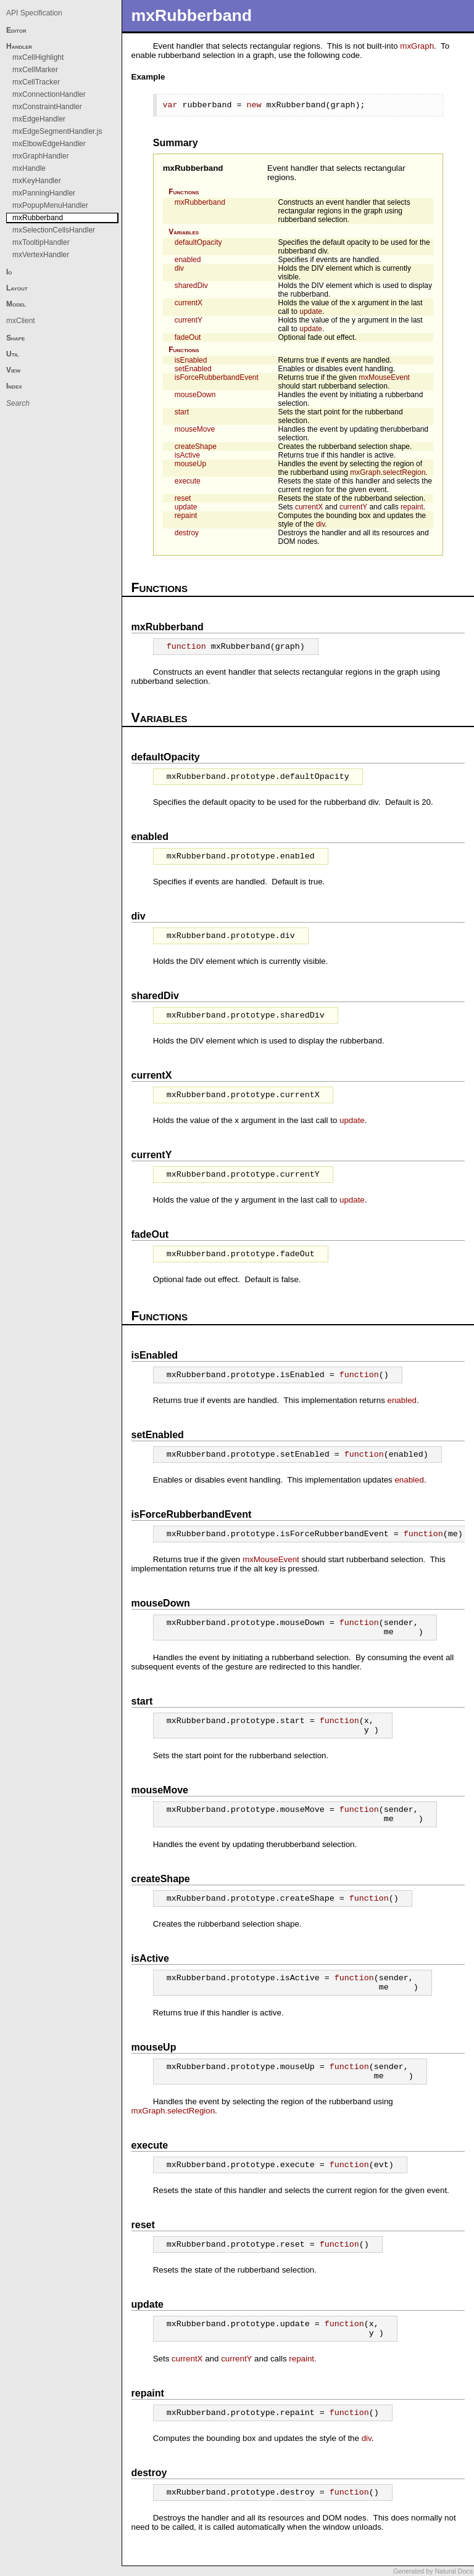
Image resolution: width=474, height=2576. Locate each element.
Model (16, 304)
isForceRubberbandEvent (217, 377)
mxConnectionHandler (49, 94)
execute (188, 481)
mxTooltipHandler (41, 242)
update (310, 311)
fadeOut (188, 337)
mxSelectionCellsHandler (53, 230)
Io (9, 272)
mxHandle (29, 168)
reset (183, 498)
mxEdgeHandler (38, 119)
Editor (16, 30)
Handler (19, 46)
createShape (196, 446)
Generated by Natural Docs (433, 2571)
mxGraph (417, 46)
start (182, 412)
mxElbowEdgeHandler (49, 143)
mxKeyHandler (36, 180)
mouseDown (195, 394)
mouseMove (195, 429)
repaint (412, 507)
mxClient (20, 320)
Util (12, 354)
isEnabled (191, 360)
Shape (15, 338)
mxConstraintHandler (47, 106)
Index (14, 386)
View (13, 370)
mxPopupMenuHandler (50, 205)
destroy (187, 533)
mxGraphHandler (40, 156)
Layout (17, 288)
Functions (183, 191)
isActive (187, 455)
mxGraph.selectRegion (387, 472)
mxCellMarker (35, 69)
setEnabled (193, 368)
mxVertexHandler (40, 254)
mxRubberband (193, 168)
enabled (188, 259)
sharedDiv (191, 285)
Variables (183, 232)
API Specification (34, 13)
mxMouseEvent (384, 377)
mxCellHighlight (38, 57)
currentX (188, 302)
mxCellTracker (36, 82)
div (179, 268)
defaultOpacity (198, 242)
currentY (188, 320)
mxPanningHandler (43, 193)
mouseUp (190, 463)
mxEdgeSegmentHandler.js (57, 131)
